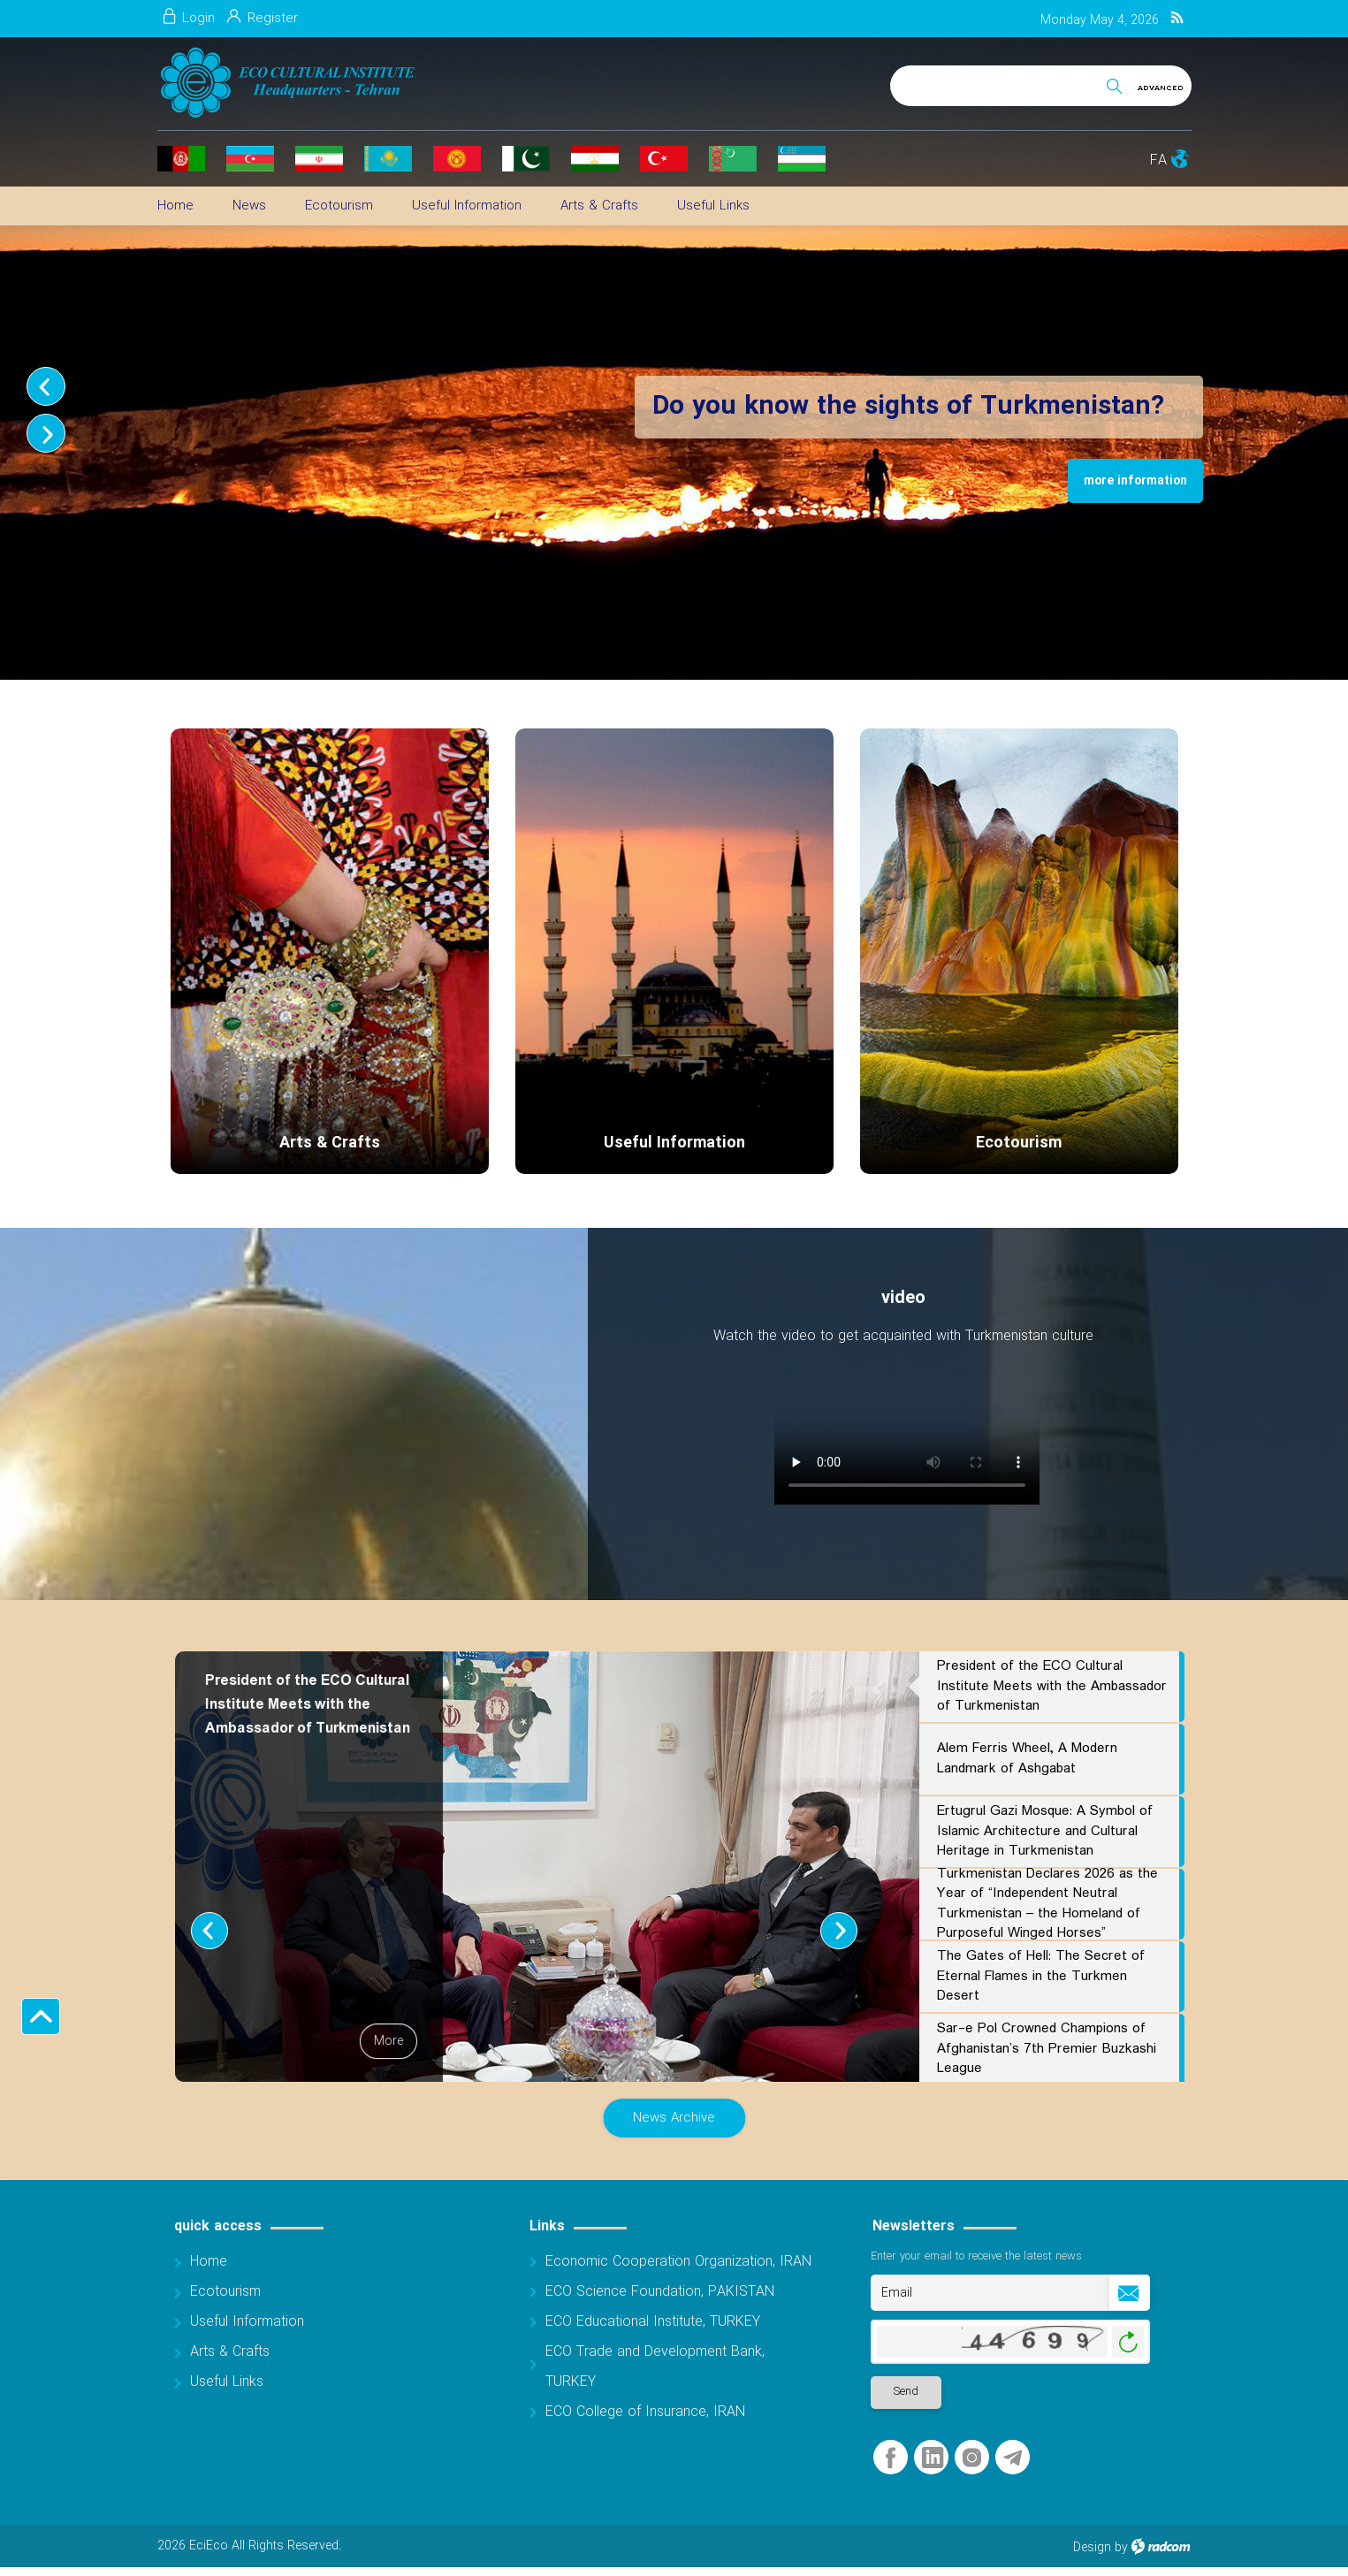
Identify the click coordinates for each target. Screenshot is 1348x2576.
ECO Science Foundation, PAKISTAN (659, 2292)
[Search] (1003, 82)
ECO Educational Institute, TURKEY (652, 2322)
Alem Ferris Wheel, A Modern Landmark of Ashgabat (1027, 1758)
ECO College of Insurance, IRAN (645, 2412)
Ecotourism (1019, 1143)
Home (208, 2262)
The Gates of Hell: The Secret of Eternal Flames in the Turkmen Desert (1041, 1976)
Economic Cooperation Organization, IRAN (678, 2262)
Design (1092, 2547)
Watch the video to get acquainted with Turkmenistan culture (903, 1336)
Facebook (890, 2458)
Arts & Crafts (329, 1143)
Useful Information (674, 1143)
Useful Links (226, 2382)
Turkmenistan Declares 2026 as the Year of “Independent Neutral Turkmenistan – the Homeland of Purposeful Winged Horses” (1047, 1904)
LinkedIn (932, 2458)
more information (1135, 481)
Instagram (972, 2458)
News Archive (674, 2118)
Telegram (1012, 2458)
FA (1158, 160)
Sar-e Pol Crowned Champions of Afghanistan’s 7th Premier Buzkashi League (1046, 2048)
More (388, 2041)
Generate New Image (1128, 2342)
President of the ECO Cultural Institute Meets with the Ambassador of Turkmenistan (1052, 1686)
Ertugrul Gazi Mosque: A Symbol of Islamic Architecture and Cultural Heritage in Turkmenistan (1045, 1831)
